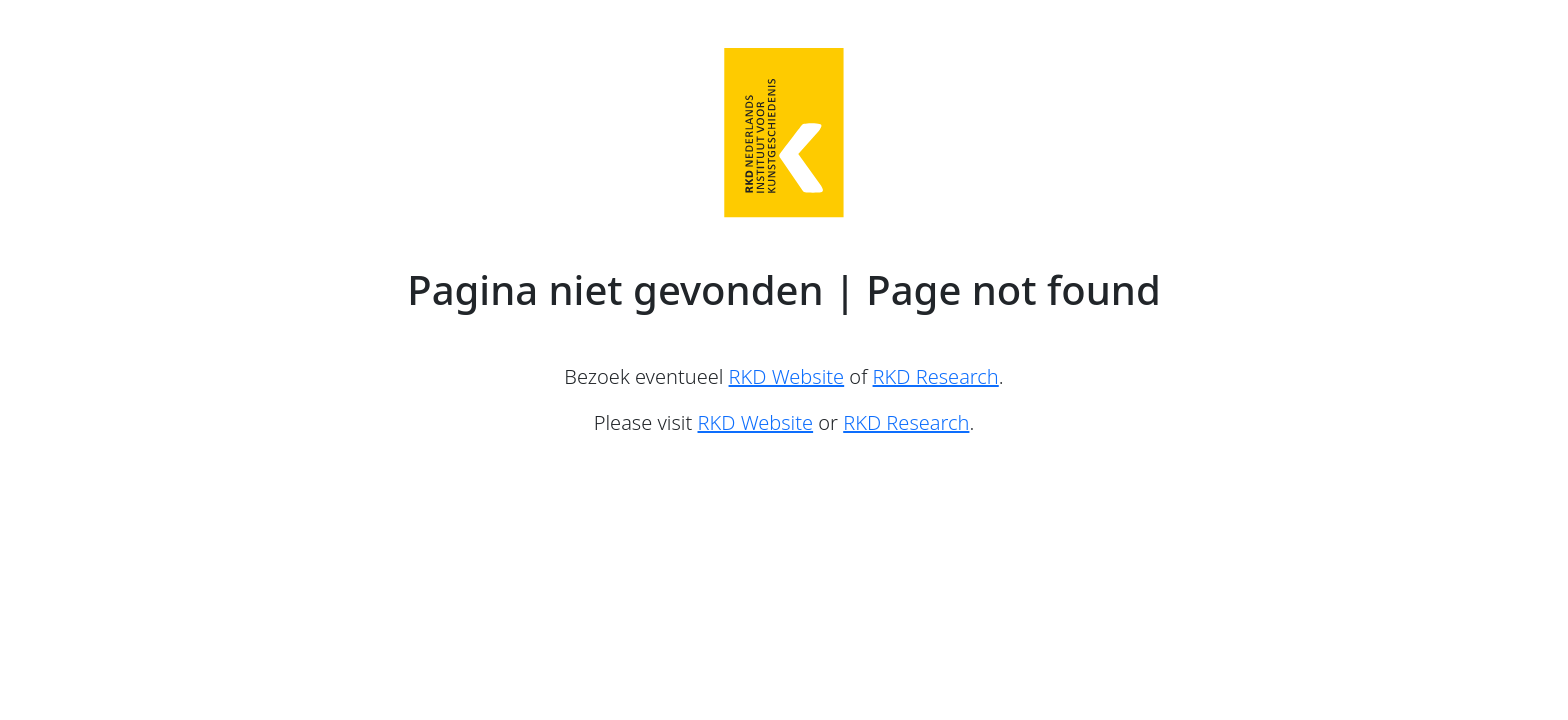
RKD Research (936, 376)
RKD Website (787, 376)
